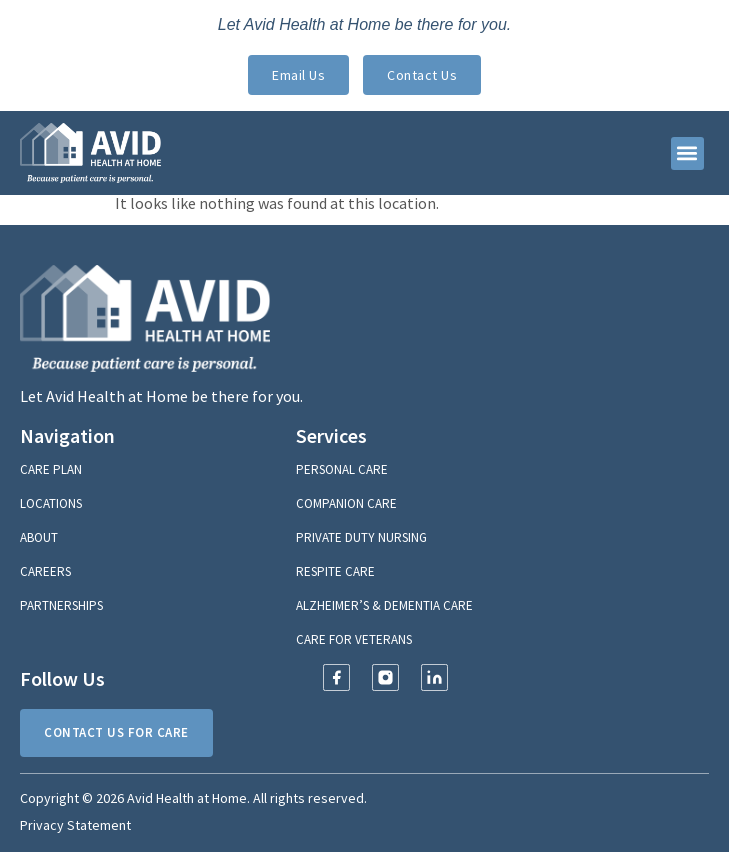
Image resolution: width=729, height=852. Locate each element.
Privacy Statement (75, 825)
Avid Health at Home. (188, 798)
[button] (687, 153)
